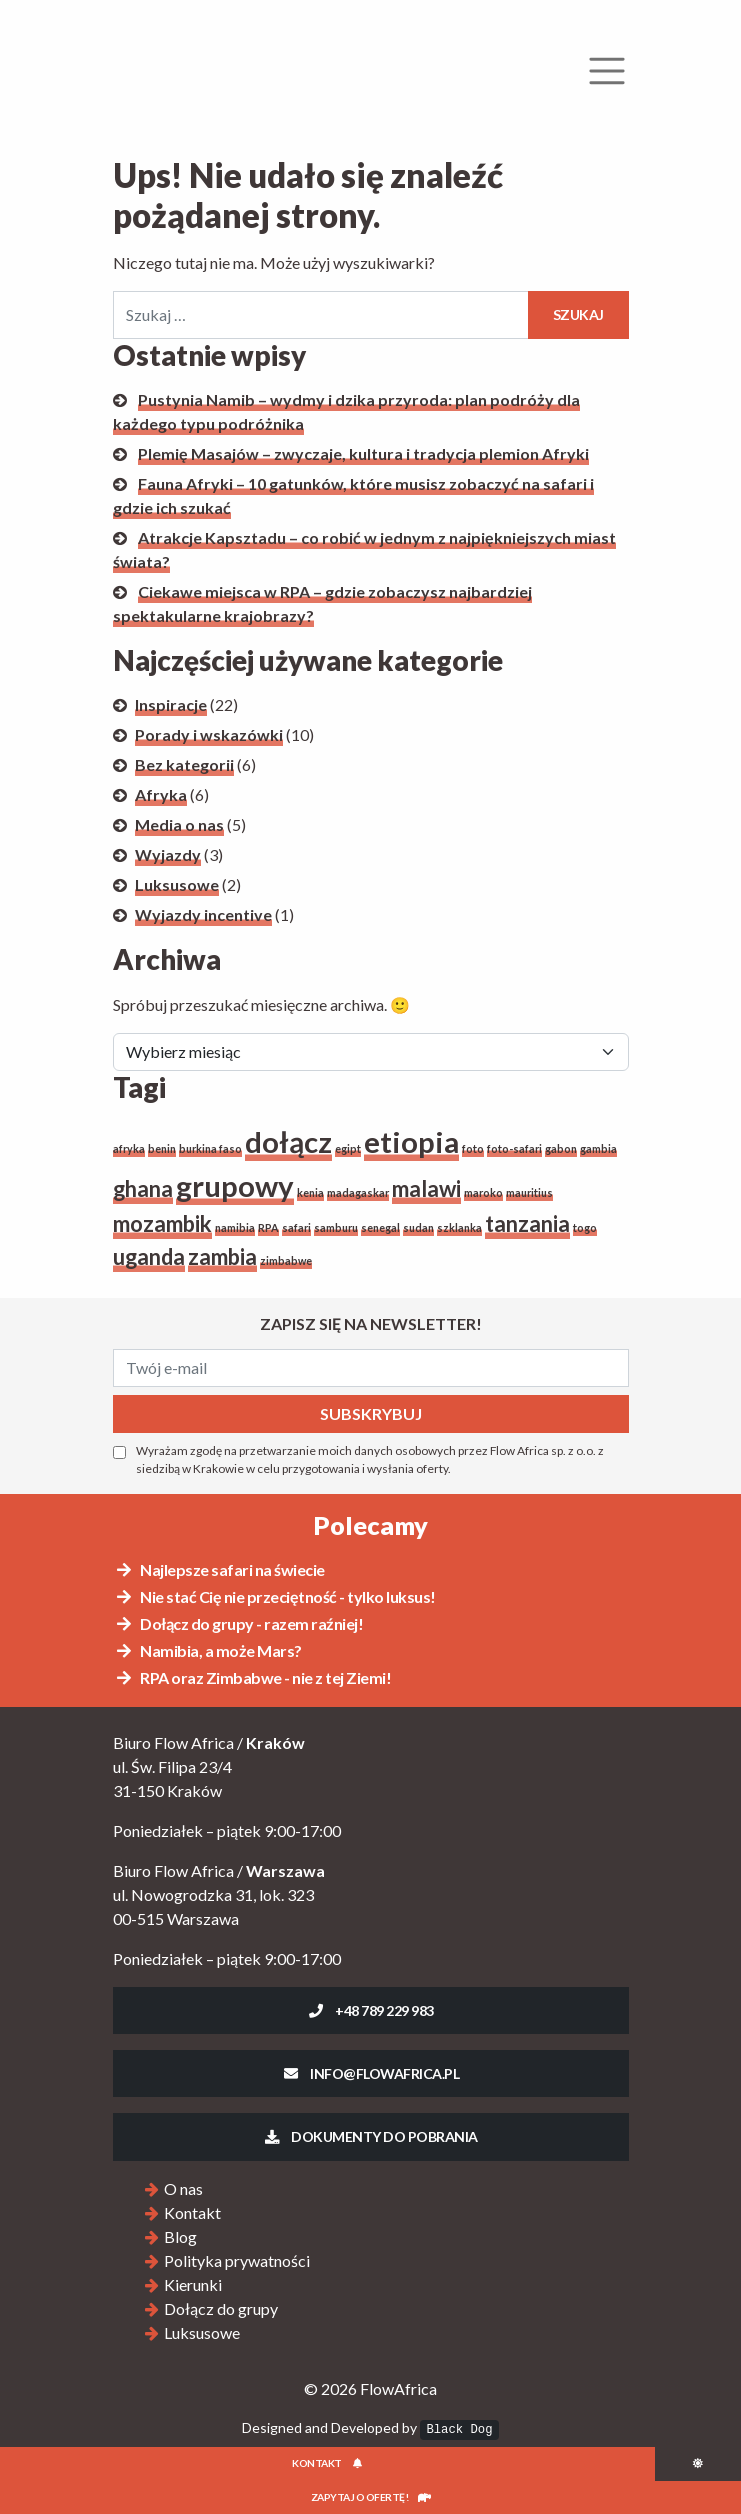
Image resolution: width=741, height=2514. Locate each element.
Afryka (161, 794)
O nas (183, 2188)
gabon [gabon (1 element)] (561, 1148)
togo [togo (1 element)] (585, 1227)
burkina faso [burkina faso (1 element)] (210, 1148)
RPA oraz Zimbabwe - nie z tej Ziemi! (253, 1677)
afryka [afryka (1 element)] (129, 1148)
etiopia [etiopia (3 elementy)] (411, 1141)
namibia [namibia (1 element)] (235, 1227)
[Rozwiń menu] (607, 71)
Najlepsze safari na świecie (219, 1569)
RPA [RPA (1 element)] (268, 1227)
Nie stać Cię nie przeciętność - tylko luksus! (275, 1596)
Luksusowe (177, 884)
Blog (180, 2236)
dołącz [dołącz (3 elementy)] (288, 1141)
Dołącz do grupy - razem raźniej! (239, 1623)
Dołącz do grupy (221, 2308)
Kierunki (193, 2284)
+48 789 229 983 (370, 2010)
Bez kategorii (184, 764)
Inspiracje (171, 704)
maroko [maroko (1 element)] (483, 1192)
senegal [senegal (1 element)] (380, 1227)
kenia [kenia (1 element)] (310, 1192)
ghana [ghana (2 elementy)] (143, 1188)
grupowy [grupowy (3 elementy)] (235, 1185)
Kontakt (192, 2212)
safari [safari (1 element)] (296, 1227)
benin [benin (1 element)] (162, 1148)
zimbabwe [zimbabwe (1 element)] (286, 1260)
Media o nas (179, 824)
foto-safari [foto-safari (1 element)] (514, 1148)
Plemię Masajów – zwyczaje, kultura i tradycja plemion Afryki (363, 453)
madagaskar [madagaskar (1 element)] (358, 1192)
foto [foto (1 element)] (473, 1148)
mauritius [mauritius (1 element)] (529, 1192)
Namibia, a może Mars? (208, 1650)
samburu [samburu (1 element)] (336, 1227)
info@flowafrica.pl (370, 2073)
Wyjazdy (168, 854)
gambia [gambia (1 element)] (598, 1148)
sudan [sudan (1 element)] (418, 1227)
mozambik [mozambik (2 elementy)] (162, 1223)
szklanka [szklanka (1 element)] (459, 1227)
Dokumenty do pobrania (370, 2136)
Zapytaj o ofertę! (371, 2497)
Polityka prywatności (237, 2260)
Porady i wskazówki (209, 734)
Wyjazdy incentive (203, 914)
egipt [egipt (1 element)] (348, 1148)
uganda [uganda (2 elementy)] (149, 1256)
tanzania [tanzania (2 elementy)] (527, 1223)
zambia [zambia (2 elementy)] (222, 1256)
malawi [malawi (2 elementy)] (426, 1188)
